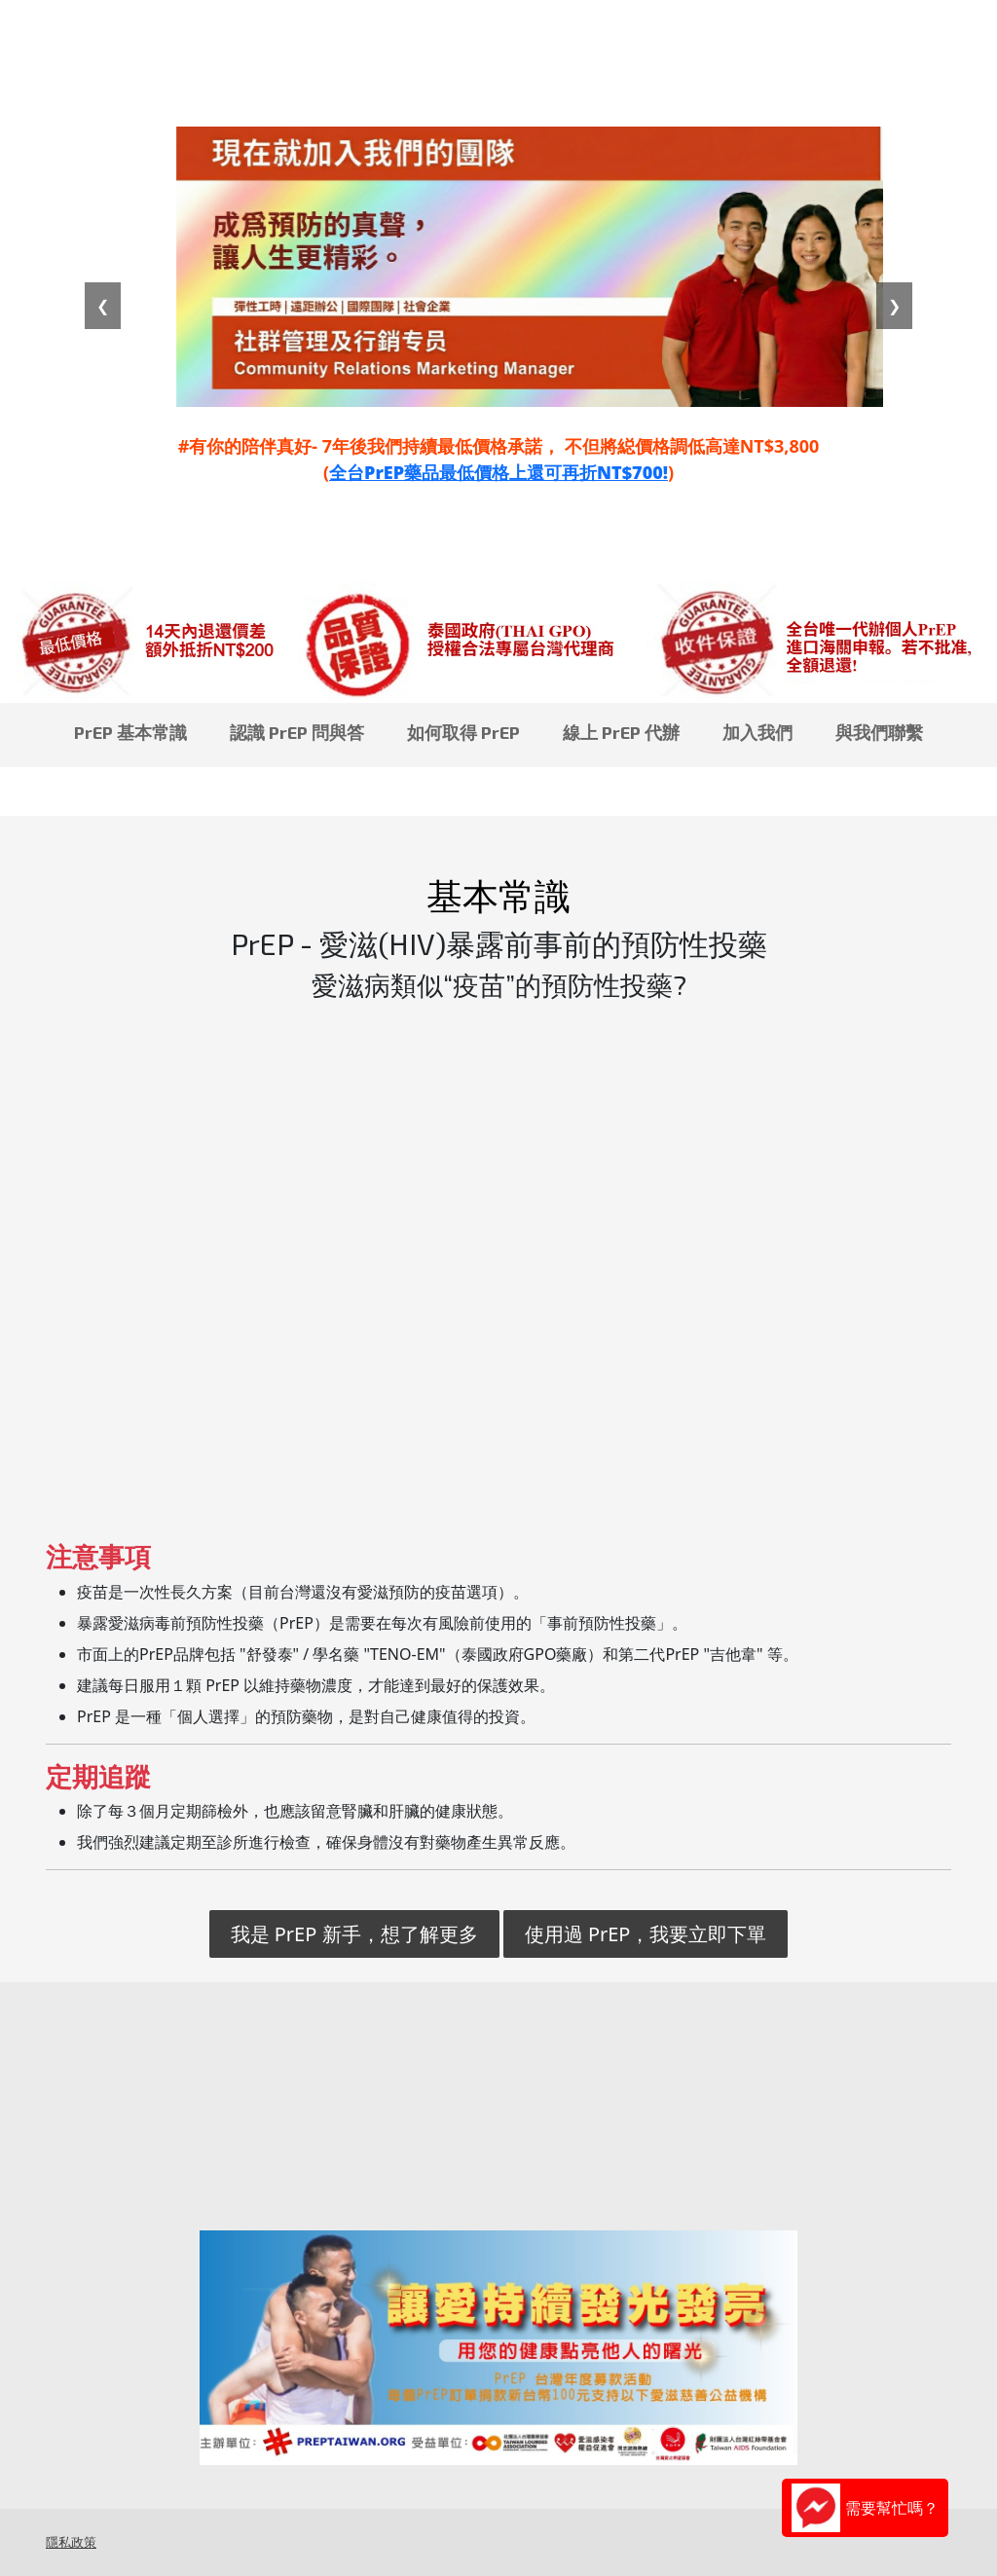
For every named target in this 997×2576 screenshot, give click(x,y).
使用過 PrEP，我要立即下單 (646, 1934)
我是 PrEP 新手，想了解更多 (354, 1934)
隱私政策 (71, 2542)
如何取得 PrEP (463, 732)
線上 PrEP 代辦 (621, 732)
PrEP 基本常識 (130, 732)
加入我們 (757, 732)
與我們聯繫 (879, 732)
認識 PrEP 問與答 (297, 732)
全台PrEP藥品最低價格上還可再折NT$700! (498, 472)
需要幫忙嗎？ (865, 2508)
